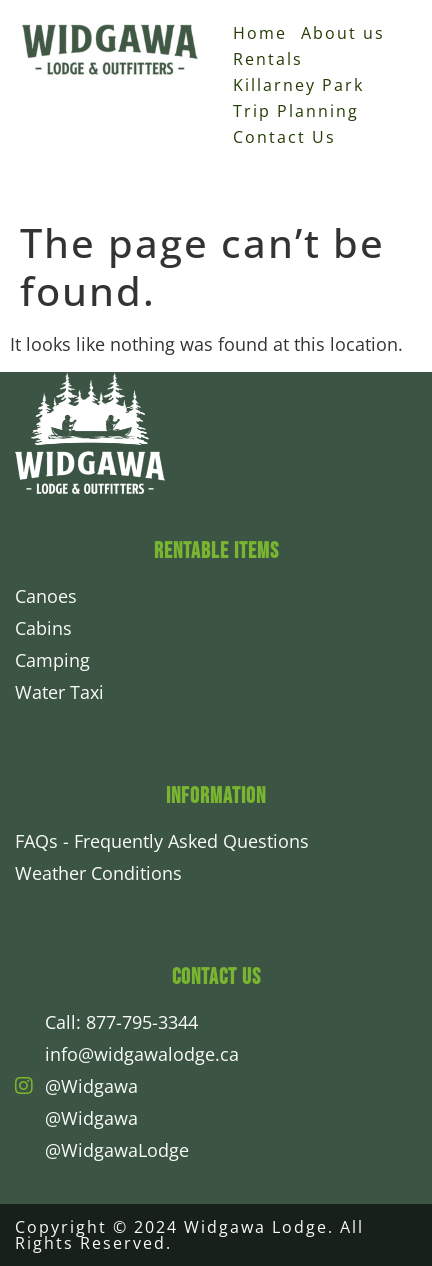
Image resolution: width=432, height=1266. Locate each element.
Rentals (268, 59)
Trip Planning (296, 111)
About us (343, 33)
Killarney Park (298, 85)
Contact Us (284, 137)
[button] (406, 155)
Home (260, 33)
